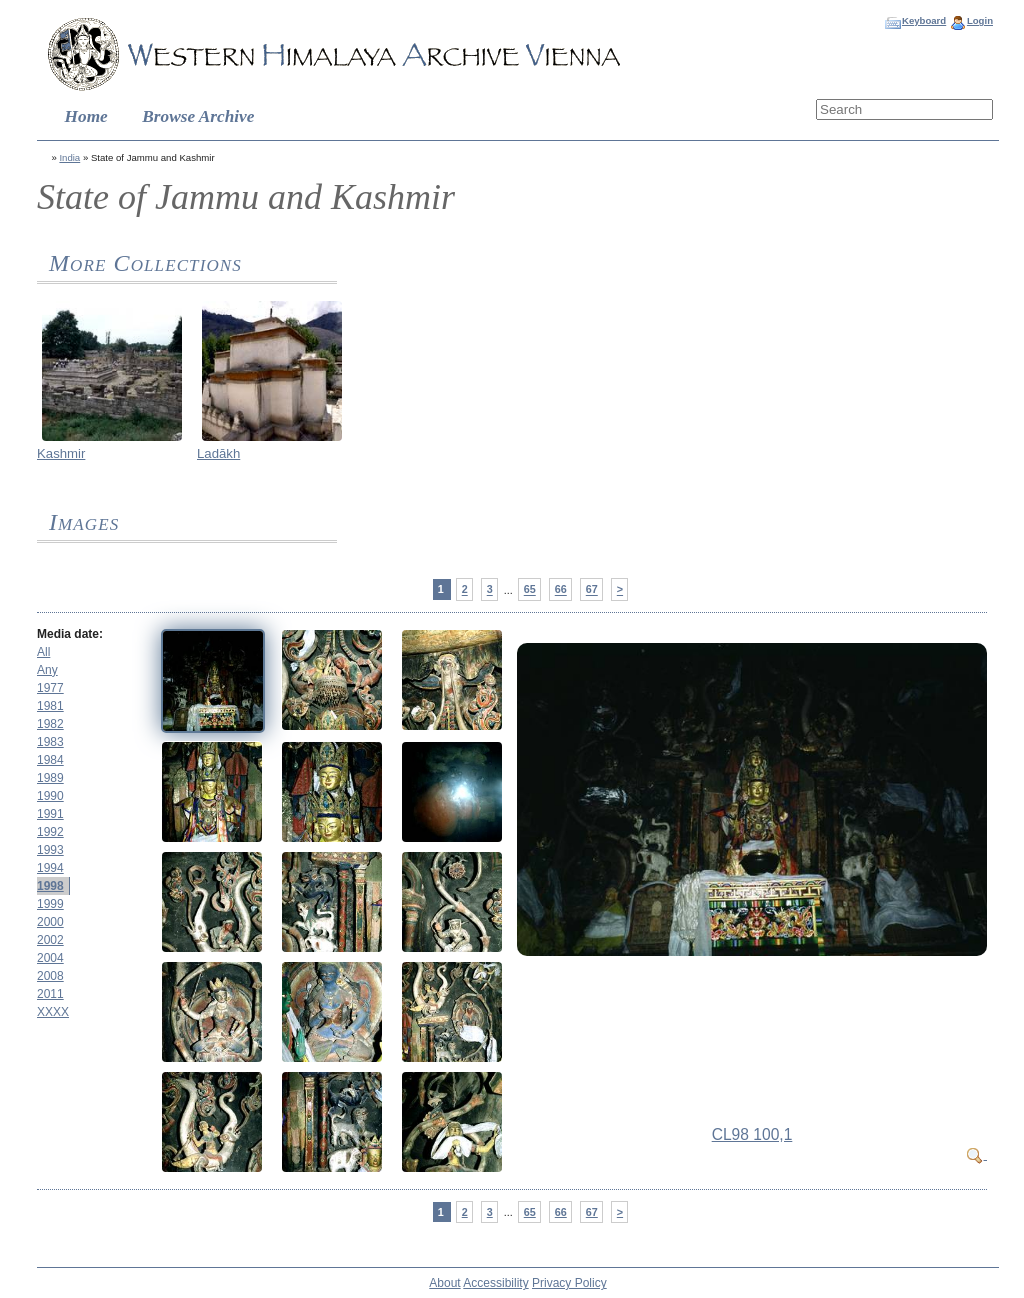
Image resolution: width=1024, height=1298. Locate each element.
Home (86, 116)
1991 (50, 814)
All (43, 652)
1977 (50, 688)
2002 (50, 940)
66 (561, 590)
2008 (50, 976)
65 (530, 590)
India (69, 157)
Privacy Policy (569, 1283)
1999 (50, 904)
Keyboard (924, 20)
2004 (50, 958)
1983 (50, 742)
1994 (50, 868)
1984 (50, 760)
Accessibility (495, 1283)
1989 (50, 778)
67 (592, 590)
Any (47, 670)
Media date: (70, 634)
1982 (50, 724)
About (444, 1283)
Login (980, 20)
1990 (50, 796)
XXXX (53, 1012)
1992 (50, 832)
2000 (50, 922)
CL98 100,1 (752, 1134)
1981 (50, 706)
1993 (50, 850)
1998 (50, 886)
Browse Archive (198, 116)
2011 (50, 994)
